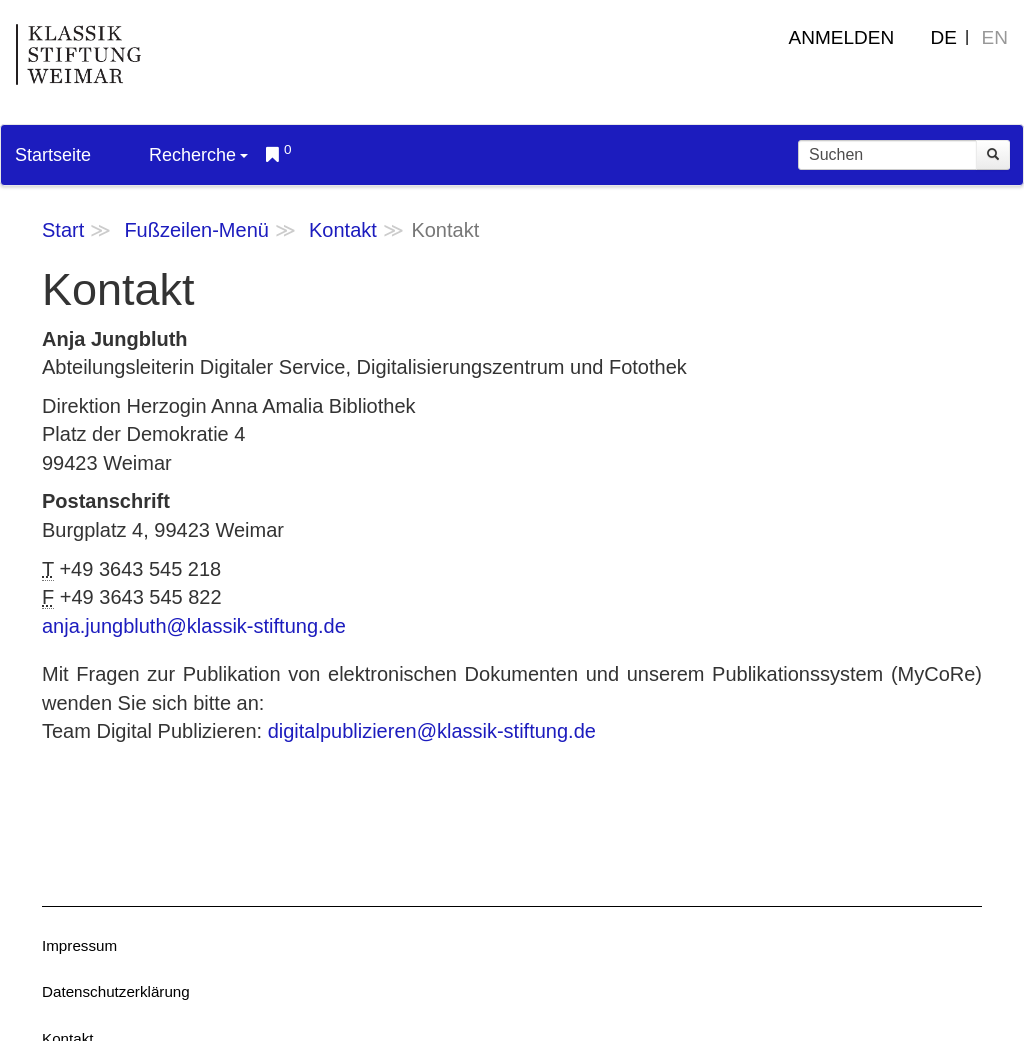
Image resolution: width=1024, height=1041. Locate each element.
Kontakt (343, 230)
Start (63, 230)
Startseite (53, 155)
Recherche (198, 155)
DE (944, 37)
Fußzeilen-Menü (196, 230)
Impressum (79, 945)
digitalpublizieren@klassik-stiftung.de (432, 731)
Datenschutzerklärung (116, 991)
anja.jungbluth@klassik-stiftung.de (194, 626)
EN (995, 37)
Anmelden (842, 37)
